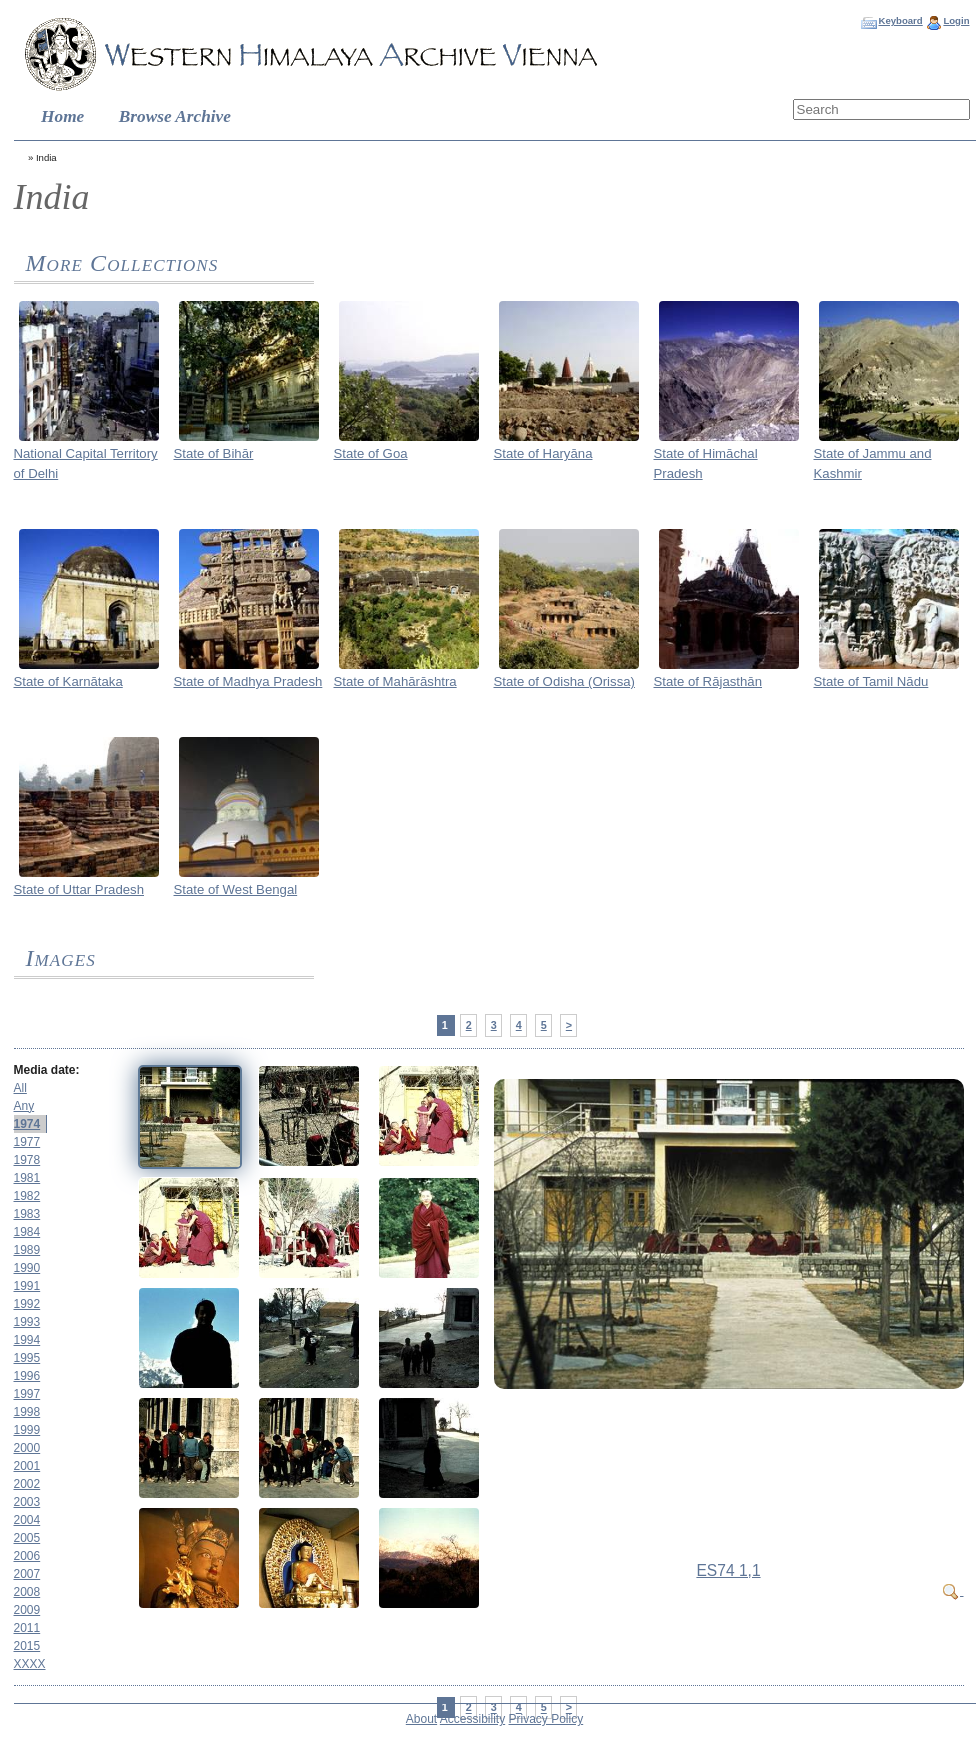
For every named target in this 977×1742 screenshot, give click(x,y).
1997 (27, 1394)
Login (956, 20)
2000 (27, 1448)
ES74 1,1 (728, 1570)
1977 (27, 1142)
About (421, 1719)
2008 (27, 1592)
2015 (27, 1646)
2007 (27, 1574)
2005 (27, 1538)
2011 (27, 1628)
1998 (27, 1412)
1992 (27, 1304)
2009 (27, 1610)
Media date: (47, 1070)
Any (24, 1106)
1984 (27, 1232)
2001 (27, 1466)
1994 (27, 1340)
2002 (27, 1484)
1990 (27, 1268)
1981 (27, 1178)
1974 (27, 1124)
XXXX (30, 1664)
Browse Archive (175, 116)
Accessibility (472, 1719)
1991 (27, 1286)
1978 (27, 1160)
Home (62, 116)
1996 (27, 1376)
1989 (27, 1250)
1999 (27, 1430)
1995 (27, 1358)
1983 (27, 1214)
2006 (27, 1556)
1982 (27, 1196)
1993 (27, 1322)
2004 (27, 1520)
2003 (27, 1502)
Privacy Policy (546, 1719)
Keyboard (900, 20)
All (20, 1088)
